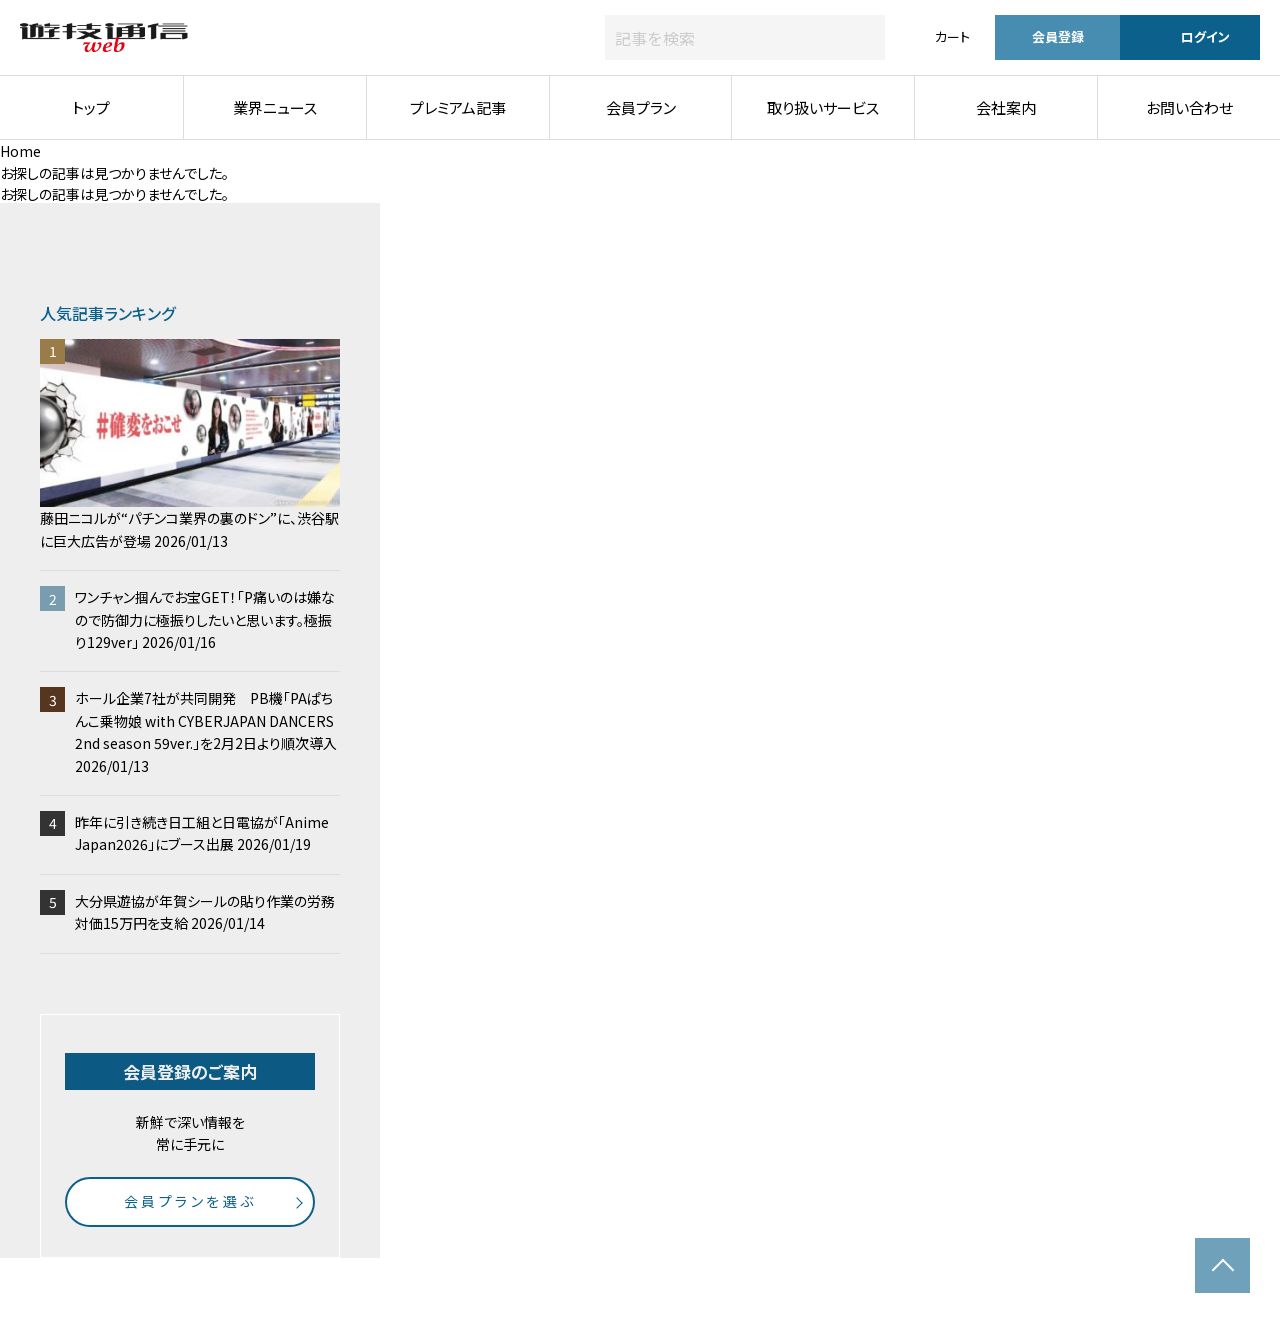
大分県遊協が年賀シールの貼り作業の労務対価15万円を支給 (205, 912)
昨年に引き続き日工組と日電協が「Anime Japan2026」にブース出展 (202, 833)
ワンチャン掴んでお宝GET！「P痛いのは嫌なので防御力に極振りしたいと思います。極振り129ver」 (205, 619)
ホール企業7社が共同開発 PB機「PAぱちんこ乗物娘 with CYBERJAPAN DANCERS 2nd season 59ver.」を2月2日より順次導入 (206, 731)
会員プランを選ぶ (190, 1201)
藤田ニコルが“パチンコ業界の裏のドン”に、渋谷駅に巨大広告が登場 (190, 445)
